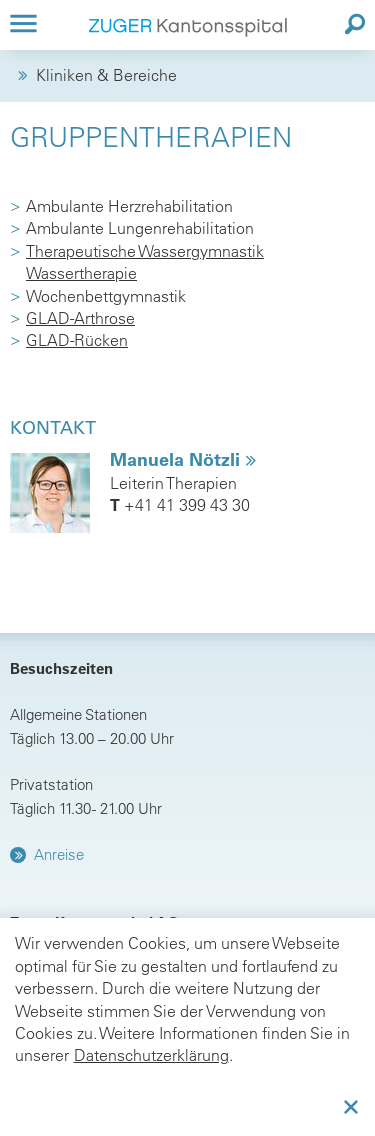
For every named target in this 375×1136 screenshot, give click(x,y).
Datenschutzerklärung (151, 1055)
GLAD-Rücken (77, 340)
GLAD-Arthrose (80, 318)
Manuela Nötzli (177, 459)
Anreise (59, 854)
